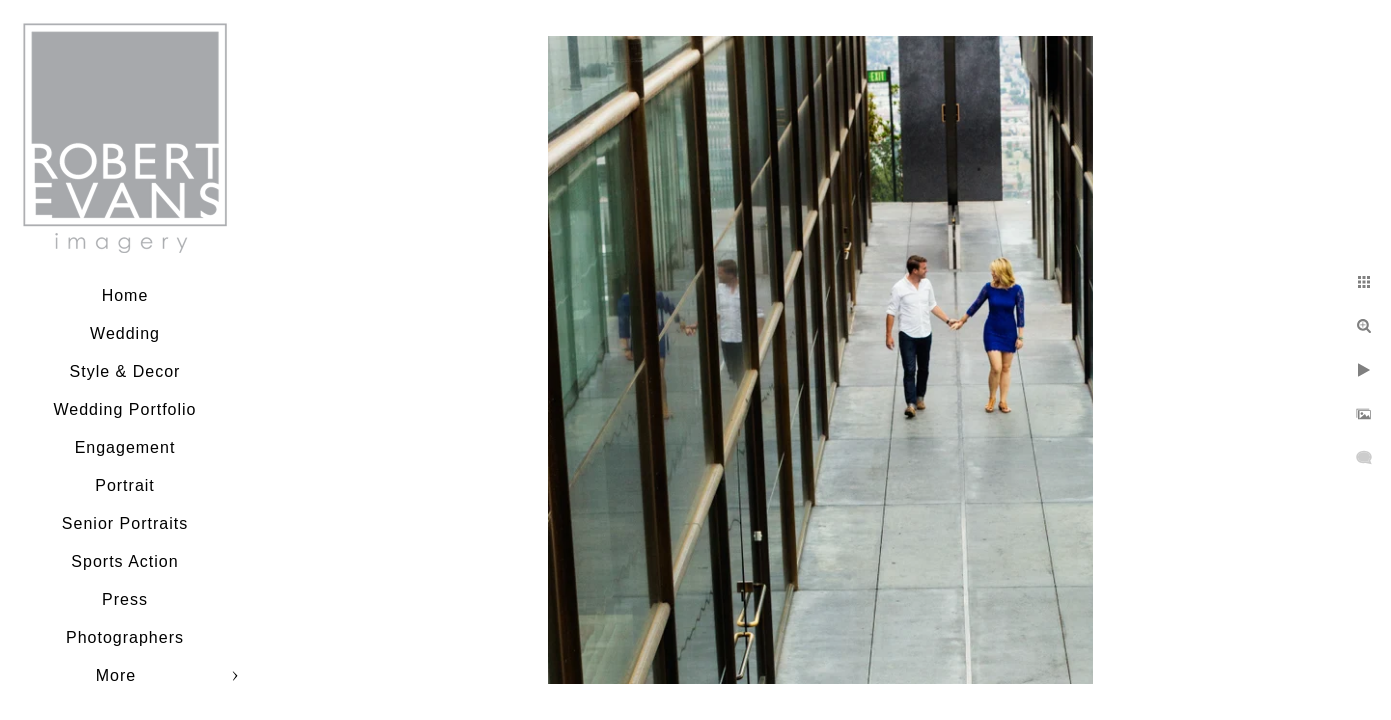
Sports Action (124, 561)
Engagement (125, 447)
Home (125, 295)
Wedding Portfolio (125, 409)
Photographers (125, 637)
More (116, 675)
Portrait (125, 485)
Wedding (125, 333)
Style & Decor (125, 371)
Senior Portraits (125, 523)
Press (125, 599)
